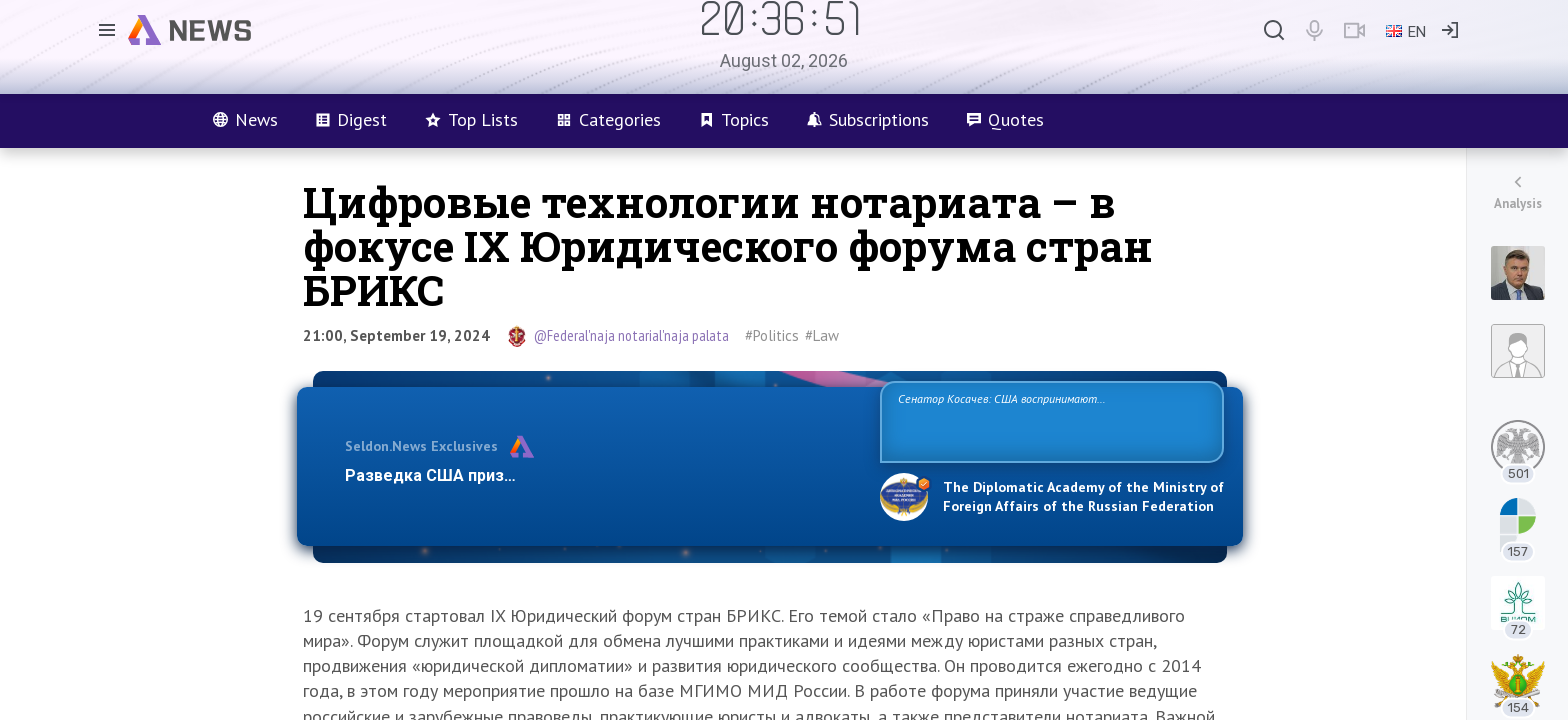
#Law (822, 335)
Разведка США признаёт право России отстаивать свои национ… (602, 475)
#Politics (772, 335)
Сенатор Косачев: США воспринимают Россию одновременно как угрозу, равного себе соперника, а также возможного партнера (1049, 420)
